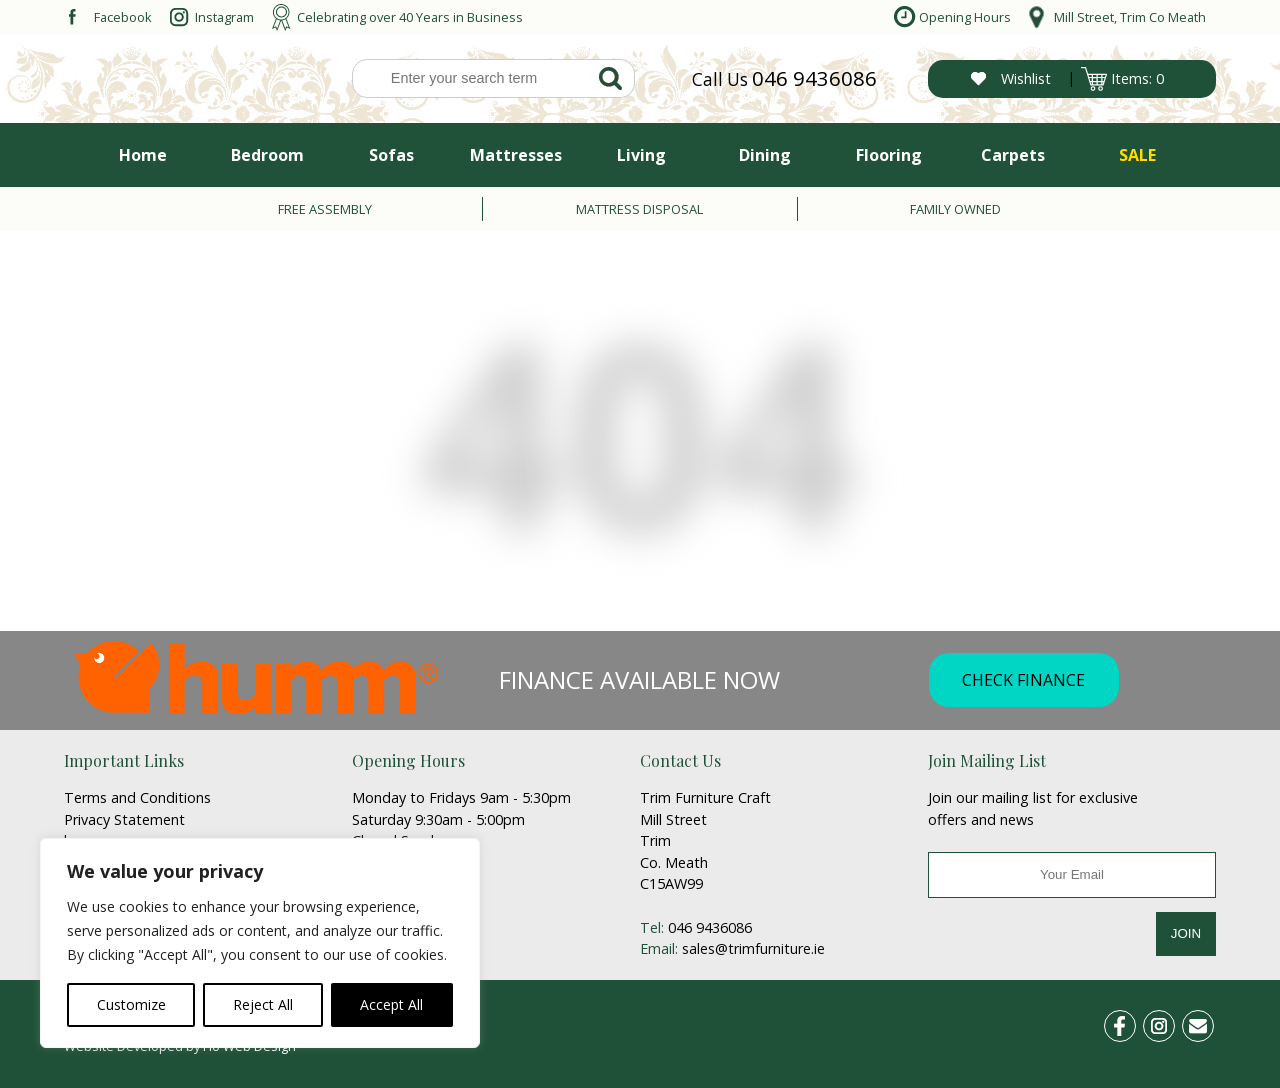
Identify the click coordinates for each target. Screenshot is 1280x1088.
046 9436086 (814, 78)
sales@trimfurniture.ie (753, 948)
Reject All (263, 1004)
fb (1132, 1022)
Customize (131, 1004)
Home (143, 155)
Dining (765, 155)
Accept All (391, 1004)
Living (641, 155)
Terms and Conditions (137, 797)
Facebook (123, 17)
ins (1170, 1022)
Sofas (391, 155)
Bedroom (267, 155)
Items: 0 (1137, 78)
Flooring (889, 155)
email (1206, 1022)
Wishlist (1026, 78)
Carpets (1013, 155)
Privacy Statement (124, 819)
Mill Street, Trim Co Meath (1130, 17)
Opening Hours (965, 17)
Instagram (224, 17)
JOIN (1186, 933)
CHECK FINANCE (1023, 680)
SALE (1137, 155)
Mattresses (516, 155)
